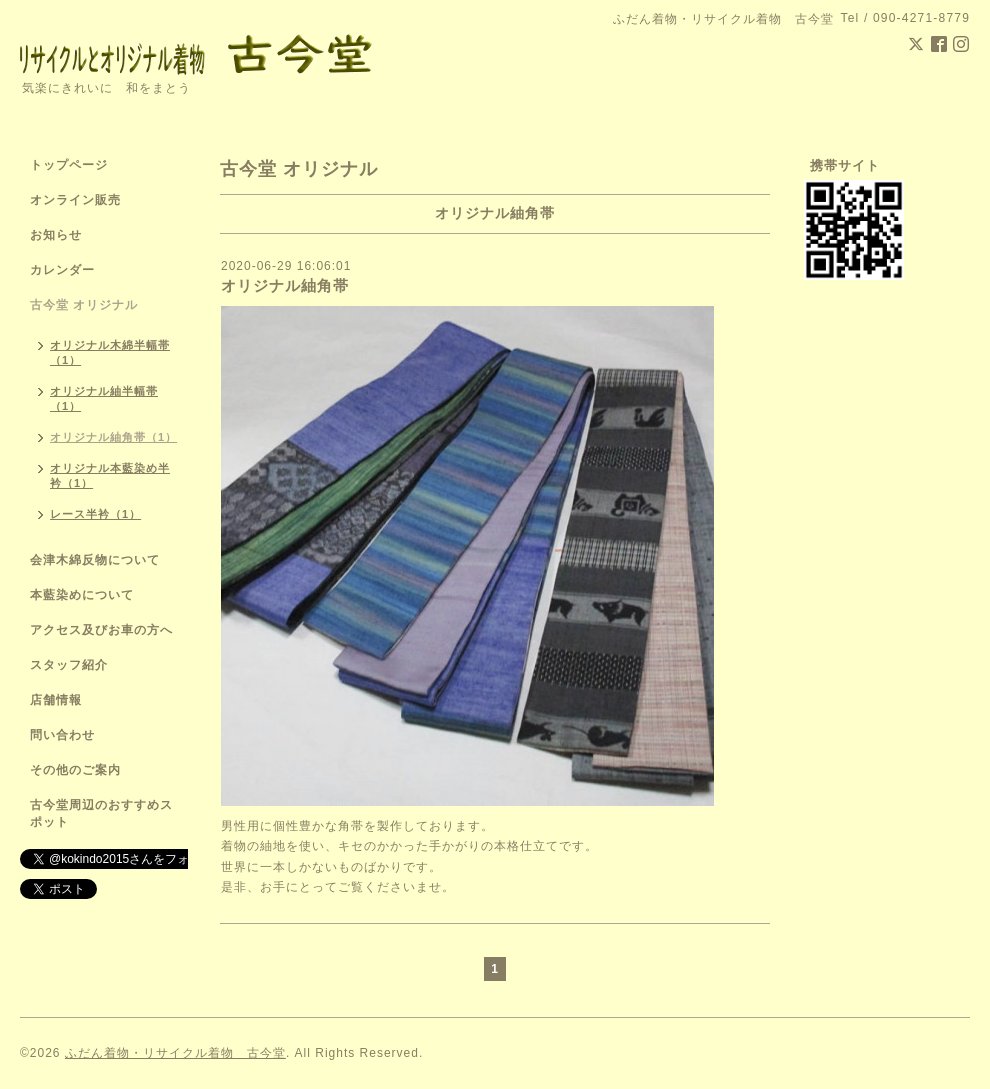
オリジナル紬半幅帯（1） (104, 398)
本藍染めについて (82, 595)
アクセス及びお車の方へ (101, 630)
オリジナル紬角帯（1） (113, 437)
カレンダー (62, 270)
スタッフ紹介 (69, 665)
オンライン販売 (75, 200)
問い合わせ (62, 735)
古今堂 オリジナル (84, 305)
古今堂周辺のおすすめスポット (101, 813)
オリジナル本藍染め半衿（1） (110, 475)
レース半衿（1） (95, 514)
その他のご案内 (75, 770)
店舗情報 (56, 700)
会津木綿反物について (95, 560)
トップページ (69, 165)
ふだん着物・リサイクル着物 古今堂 (175, 1053)
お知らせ (56, 235)
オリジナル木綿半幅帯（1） (110, 352)
